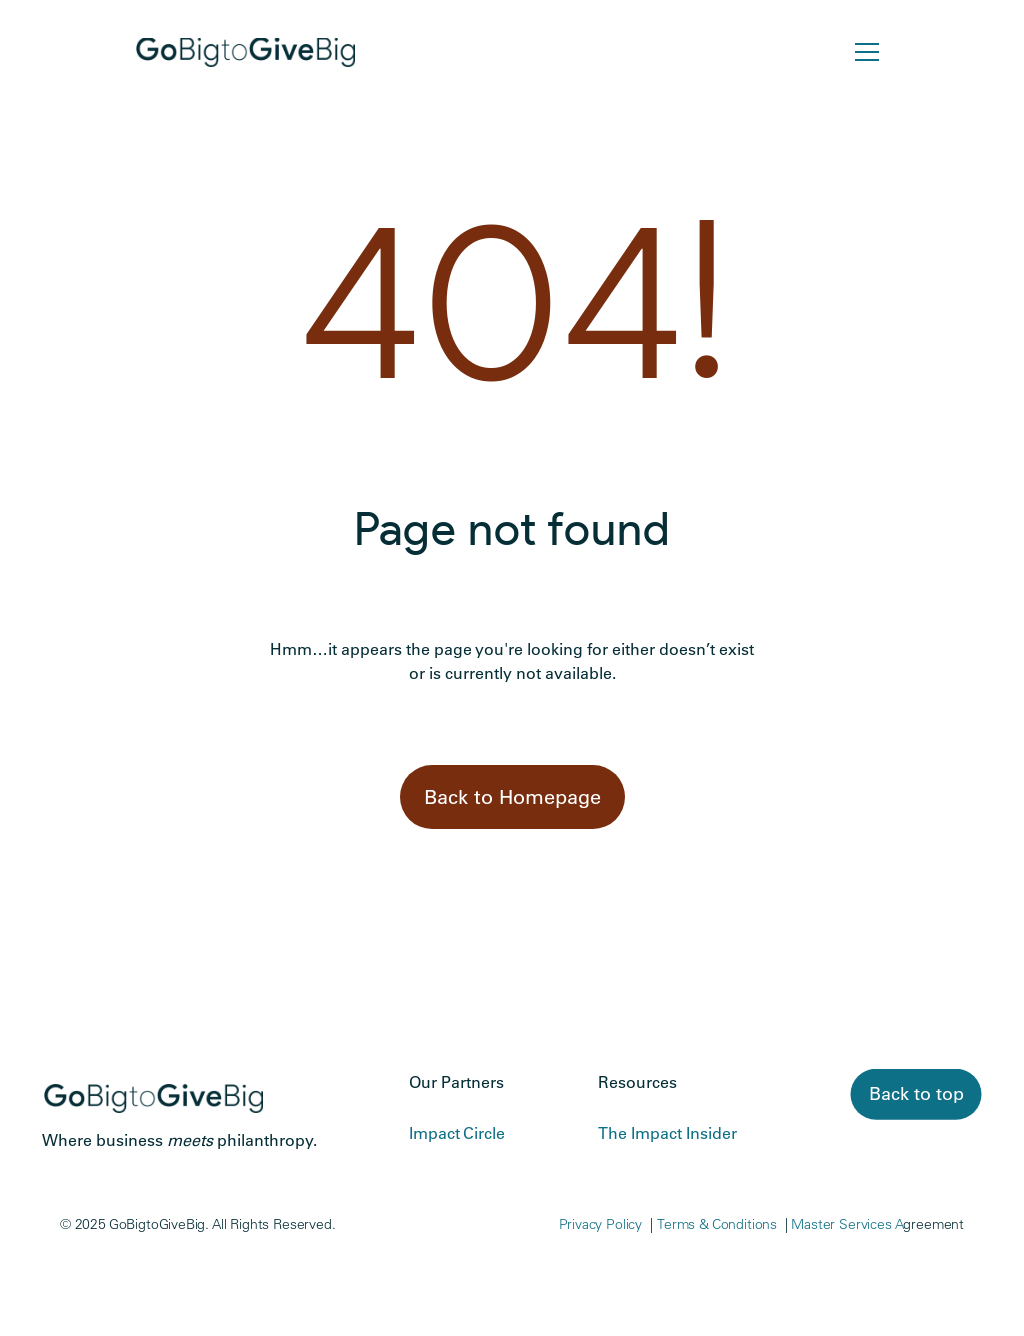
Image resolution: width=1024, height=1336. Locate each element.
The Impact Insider (667, 1133)
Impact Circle (457, 1133)
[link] (916, 1094)
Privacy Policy (601, 1224)
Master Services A (847, 1224)
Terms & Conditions (717, 1224)
